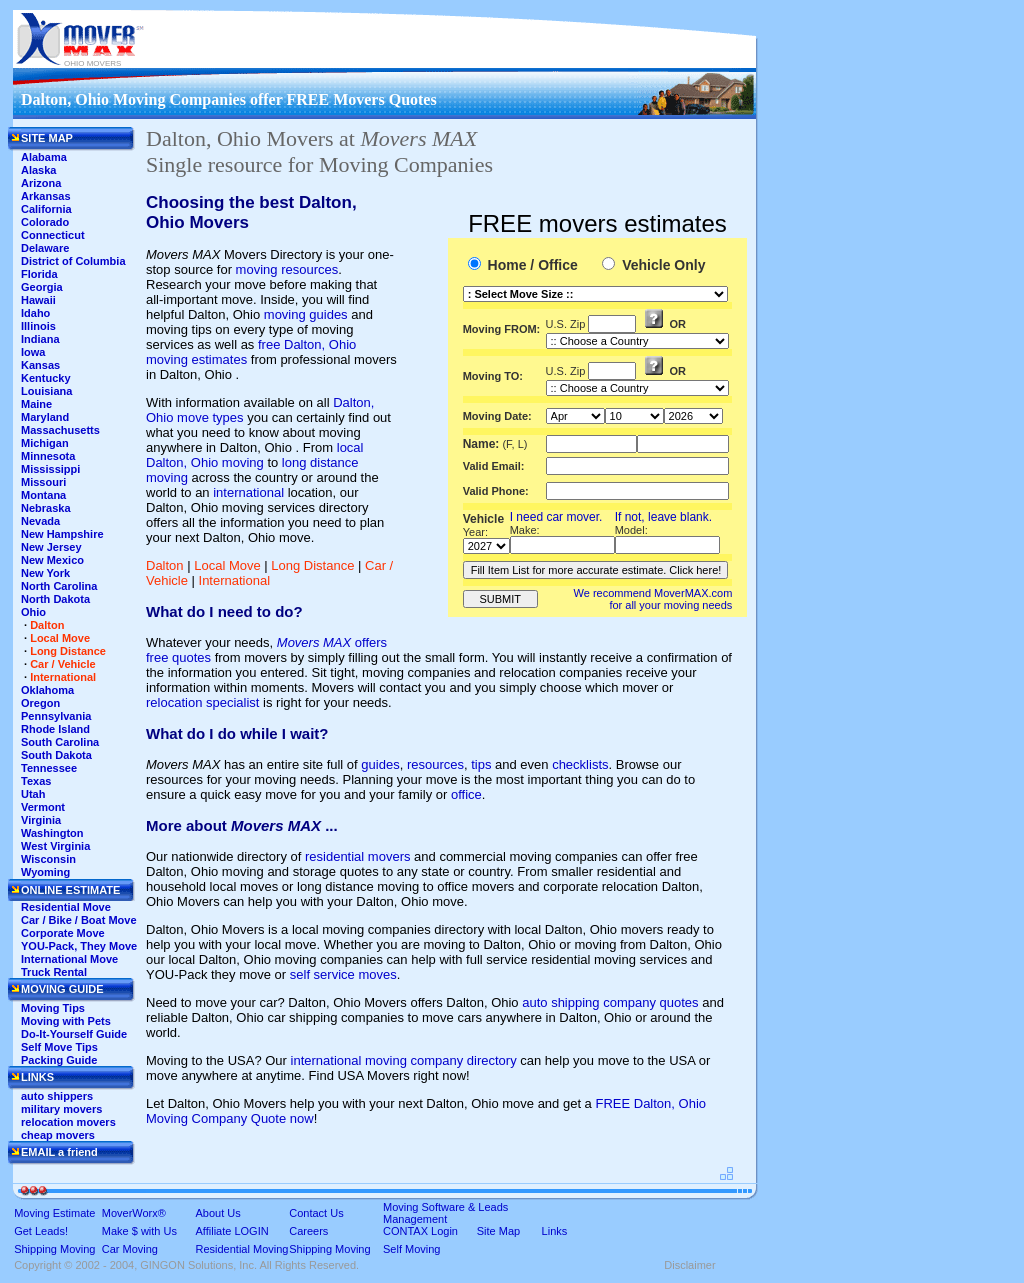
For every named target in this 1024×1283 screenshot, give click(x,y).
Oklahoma (47, 690)
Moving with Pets (66, 1021)
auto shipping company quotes (610, 1002)
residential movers (358, 856)
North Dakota (55, 599)
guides (380, 764)
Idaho (35, 313)
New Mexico (52, 560)
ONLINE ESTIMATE (70, 890)
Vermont (43, 807)
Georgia (42, 287)
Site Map (498, 1231)
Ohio (33, 612)
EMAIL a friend (59, 1152)
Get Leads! (41, 1231)
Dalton (165, 565)
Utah (33, 794)
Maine (36, 404)
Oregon (40, 703)
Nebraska (46, 508)
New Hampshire (62, 534)
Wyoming (45, 872)
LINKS (37, 1077)
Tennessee (49, 768)
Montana (43, 495)
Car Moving (130, 1249)
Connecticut (53, 235)
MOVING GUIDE (62, 989)
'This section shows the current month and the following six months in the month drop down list (575, 416)
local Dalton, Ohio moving (255, 455)
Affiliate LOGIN (232, 1231)
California (46, 209)
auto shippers (57, 1096)
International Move (69, 959)
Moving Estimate (54, 1213)
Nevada (40, 521)
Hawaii (38, 300)
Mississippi (50, 469)
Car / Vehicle (62, 664)
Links (555, 1231)
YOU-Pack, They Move (79, 946)
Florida (39, 274)
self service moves (343, 974)
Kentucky (46, 378)
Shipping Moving (54, 1249)
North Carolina (59, 586)
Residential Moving (242, 1249)
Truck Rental (54, 972)
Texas (36, 781)
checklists (580, 764)
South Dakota (56, 755)
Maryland (45, 417)
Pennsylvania (56, 716)
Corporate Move (63, 933)
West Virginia (55, 846)
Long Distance (312, 565)
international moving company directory (404, 1060)
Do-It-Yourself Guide (74, 1034)
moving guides (306, 314)
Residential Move (66, 907)
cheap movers (58, 1135)
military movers (61, 1109)
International (235, 580)
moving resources (287, 269)
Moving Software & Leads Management (445, 1213)
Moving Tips (53, 1008)
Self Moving (411, 1249)
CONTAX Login (420, 1231)
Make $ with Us (139, 1231)
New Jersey (51, 547)
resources (435, 764)
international (248, 492)
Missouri (43, 482)
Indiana (40, 339)
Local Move (227, 565)
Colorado (45, 222)
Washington (52, 833)
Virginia (41, 820)
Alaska (38, 170)
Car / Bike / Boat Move (79, 920)
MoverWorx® (134, 1213)
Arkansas (46, 196)
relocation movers (68, 1122)
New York (45, 573)
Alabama (44, 157)
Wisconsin (48, 859)
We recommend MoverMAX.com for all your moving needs (653, 599)
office (466, 794)
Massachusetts (60, 430)
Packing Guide (59, 1060)
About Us (218, 1213)
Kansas (40, 365)
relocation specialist (202, 702)
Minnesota (48, 456)
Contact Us (316, 1213)
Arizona (41, 183)
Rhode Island (55, 729)
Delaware (45, 248)
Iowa (33, 352)
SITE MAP (47, 138)
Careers (308, 1231)
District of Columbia (73, 261)
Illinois (38, 326)
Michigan (45, 443)
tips (481, 764)
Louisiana (46, 391)
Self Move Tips (59, 1047)
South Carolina (60, 742)
